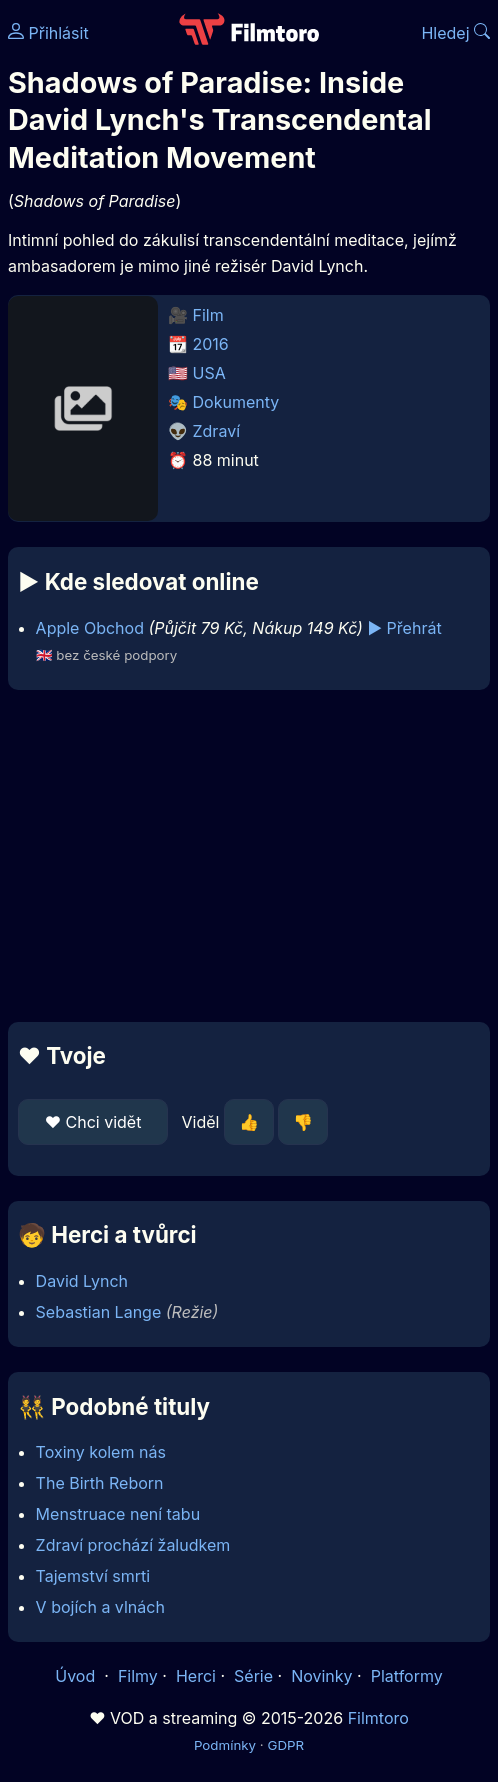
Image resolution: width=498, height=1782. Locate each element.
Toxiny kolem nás (101, 1452)
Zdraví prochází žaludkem (133, 1545)
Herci (196, 1676)
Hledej (455, 33)
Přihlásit (48, 33)
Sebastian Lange (99, 1312)
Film (208, 315)
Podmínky (225, 1745)
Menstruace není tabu (118, 1514)
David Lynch (82, 1281)
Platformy (407, 1676)
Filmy (138, 1676)
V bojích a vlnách (100, 1607)
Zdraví (217, 431)
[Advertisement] (249, 856)
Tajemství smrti (93, 1576)
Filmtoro (378, 1718)
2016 (211, 344)
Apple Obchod (90, 628)
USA (209, 373)
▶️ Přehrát (404, 628)
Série (253, 1676)
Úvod (77, 1676)
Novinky (321, 1676)
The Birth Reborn (100, 1483)
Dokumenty (236, 402)
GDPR (285, 1745)
